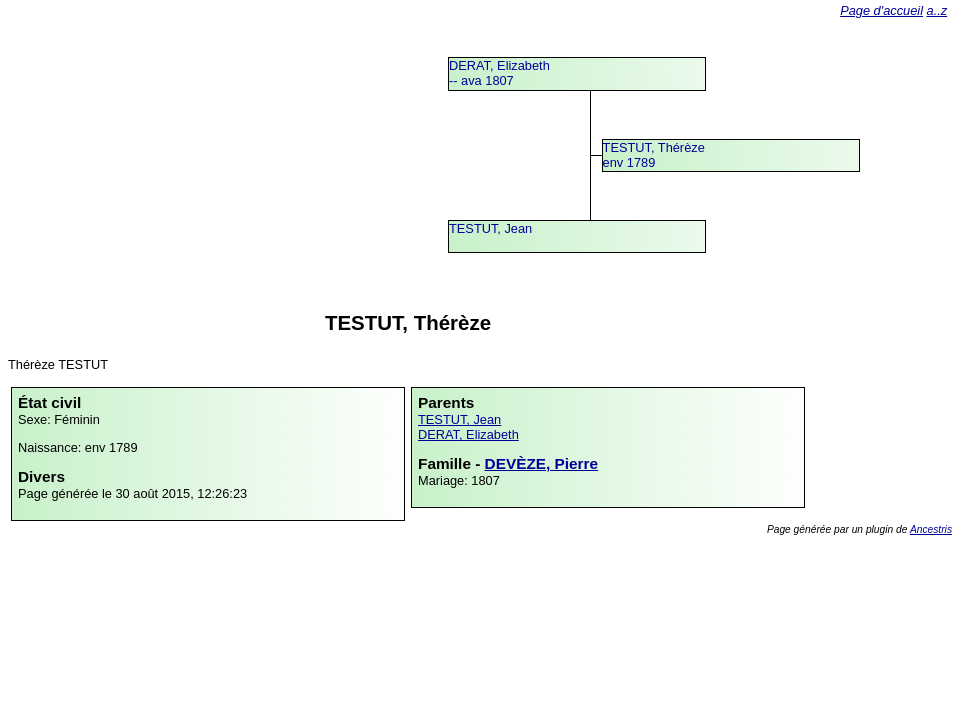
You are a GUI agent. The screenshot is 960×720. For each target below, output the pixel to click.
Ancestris (931, 529)
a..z (937, 10)
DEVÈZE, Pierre (542, 463)
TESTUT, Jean (490, 228)
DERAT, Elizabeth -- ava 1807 (499, 73)
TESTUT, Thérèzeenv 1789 (654, 155)
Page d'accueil (881, 10)
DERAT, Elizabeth (468, 434)
